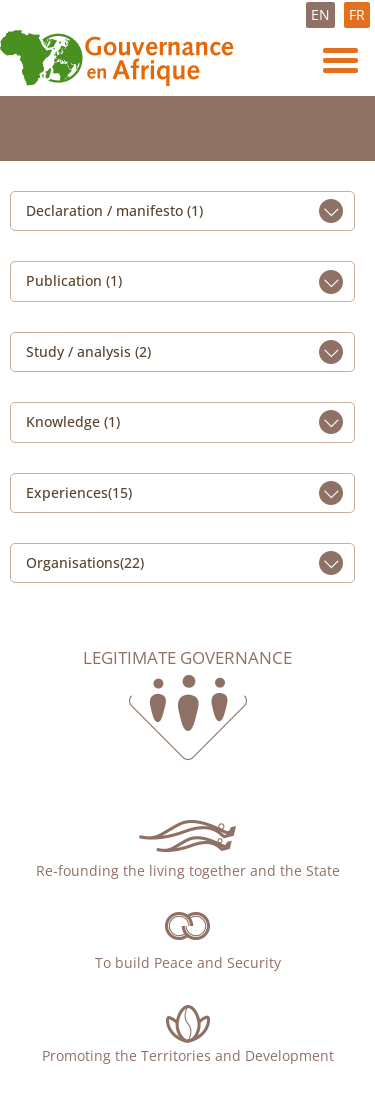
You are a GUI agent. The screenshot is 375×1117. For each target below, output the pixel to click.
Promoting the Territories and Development (188, 1055)
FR (357, 14)
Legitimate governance (187, 658)
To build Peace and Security (188, 962)
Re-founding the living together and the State (188, 870)
